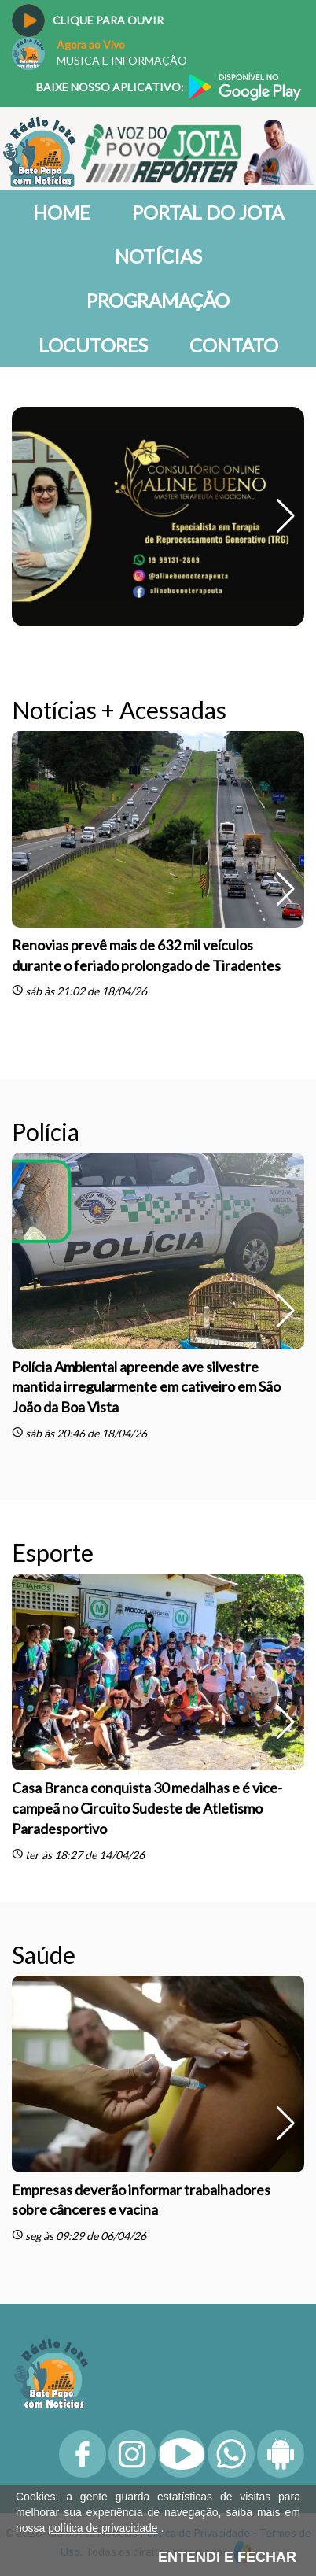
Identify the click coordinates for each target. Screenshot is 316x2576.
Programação (158, 300)
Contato (233, 345)
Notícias (158, 256)
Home (61, 212)
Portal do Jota (208, 212)
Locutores (93, 345)
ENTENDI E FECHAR (227, 2557)
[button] (285, 516)
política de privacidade (102, 2528)
